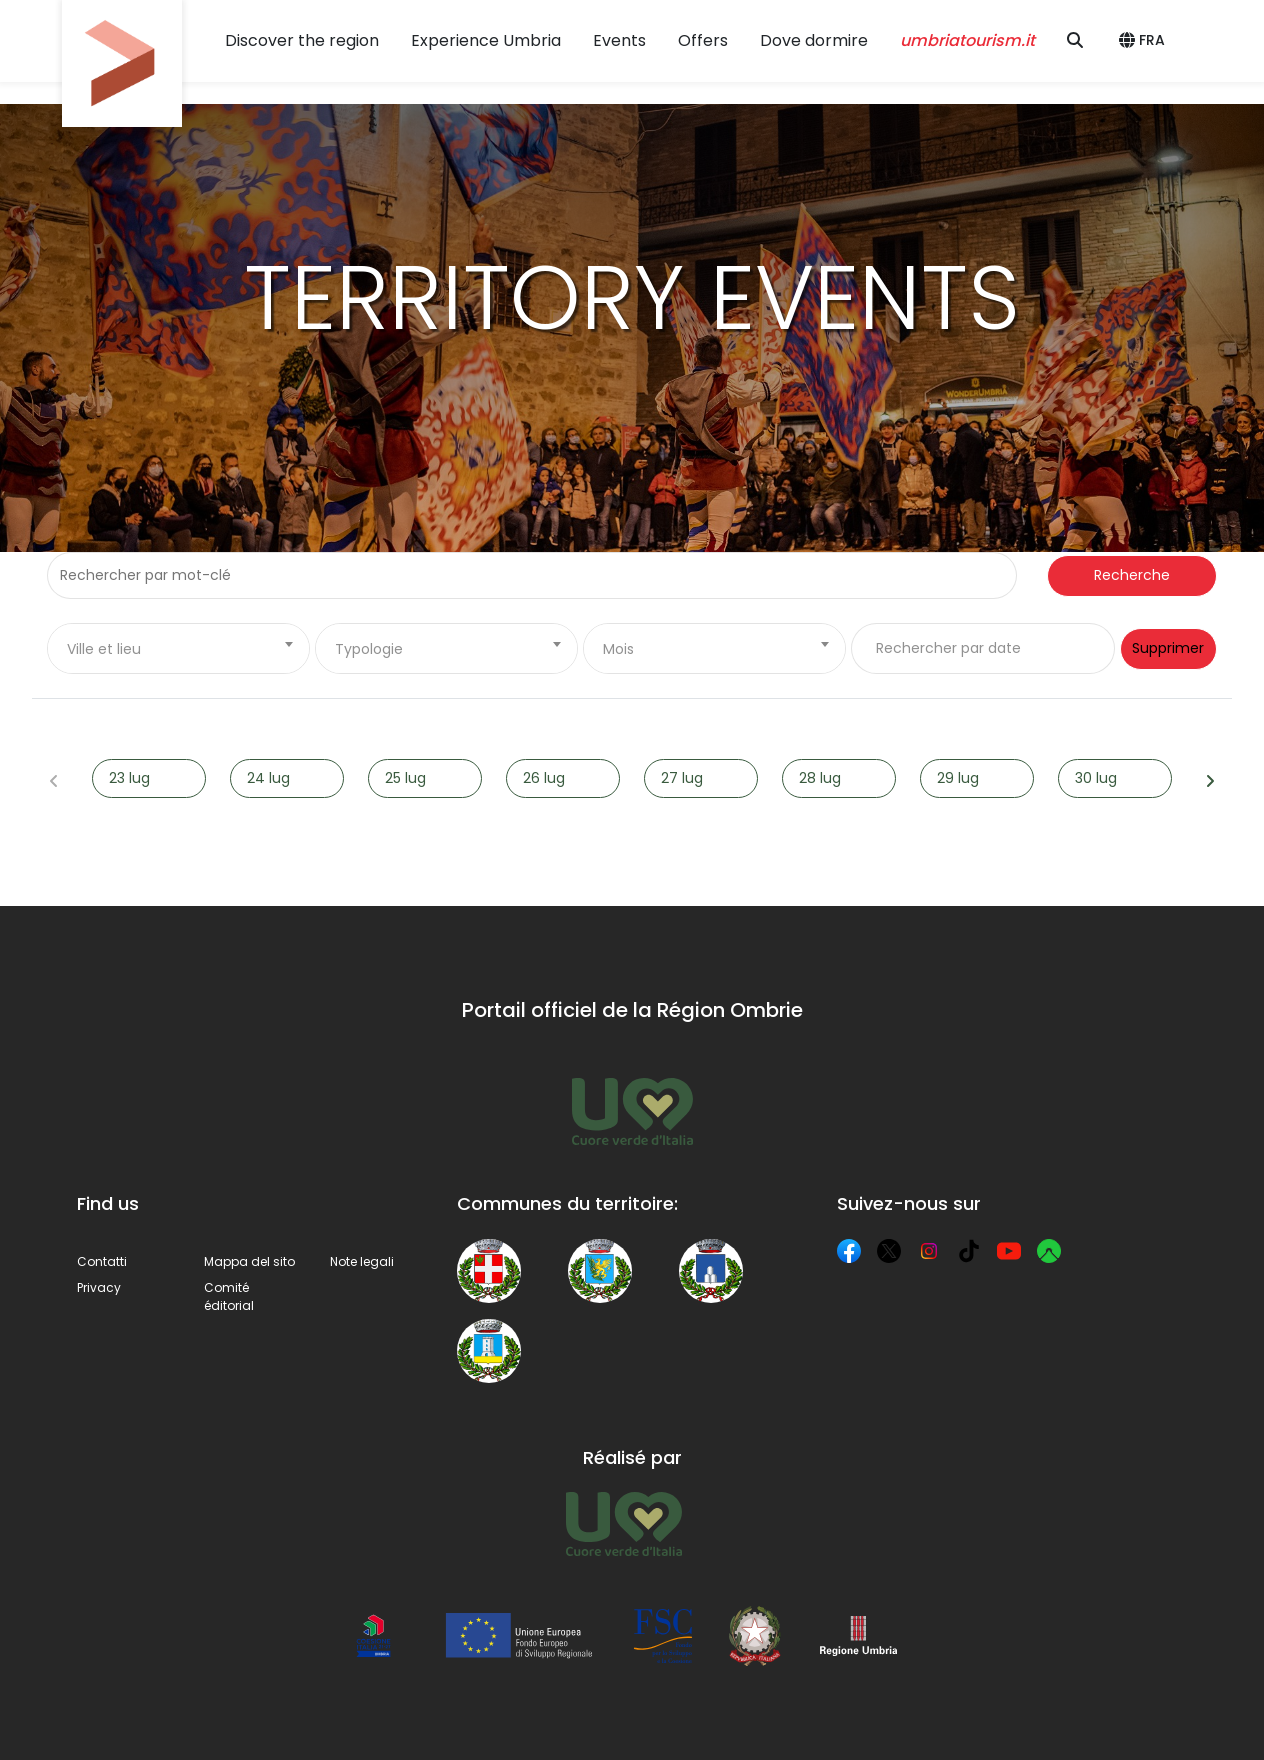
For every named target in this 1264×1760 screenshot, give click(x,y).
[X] (889, 1251)
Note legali (362, 1261)
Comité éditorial (229, 1296)
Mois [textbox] (618, 649)
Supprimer (1168, 648)
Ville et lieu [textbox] (104, 649)
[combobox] (178, 648)
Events (619, 40)
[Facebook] (849, 1251)
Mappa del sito (249, 1261)
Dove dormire (814, 40)
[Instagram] (929, 1251)
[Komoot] (1049, 1251)
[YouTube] (1009, 1251)
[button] (1145, 41)
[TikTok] (969, 1251)
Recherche (1132, 575)
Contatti (102, 1261)
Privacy (99, 1287)
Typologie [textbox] (369, 649)
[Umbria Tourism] (623, 1524)
